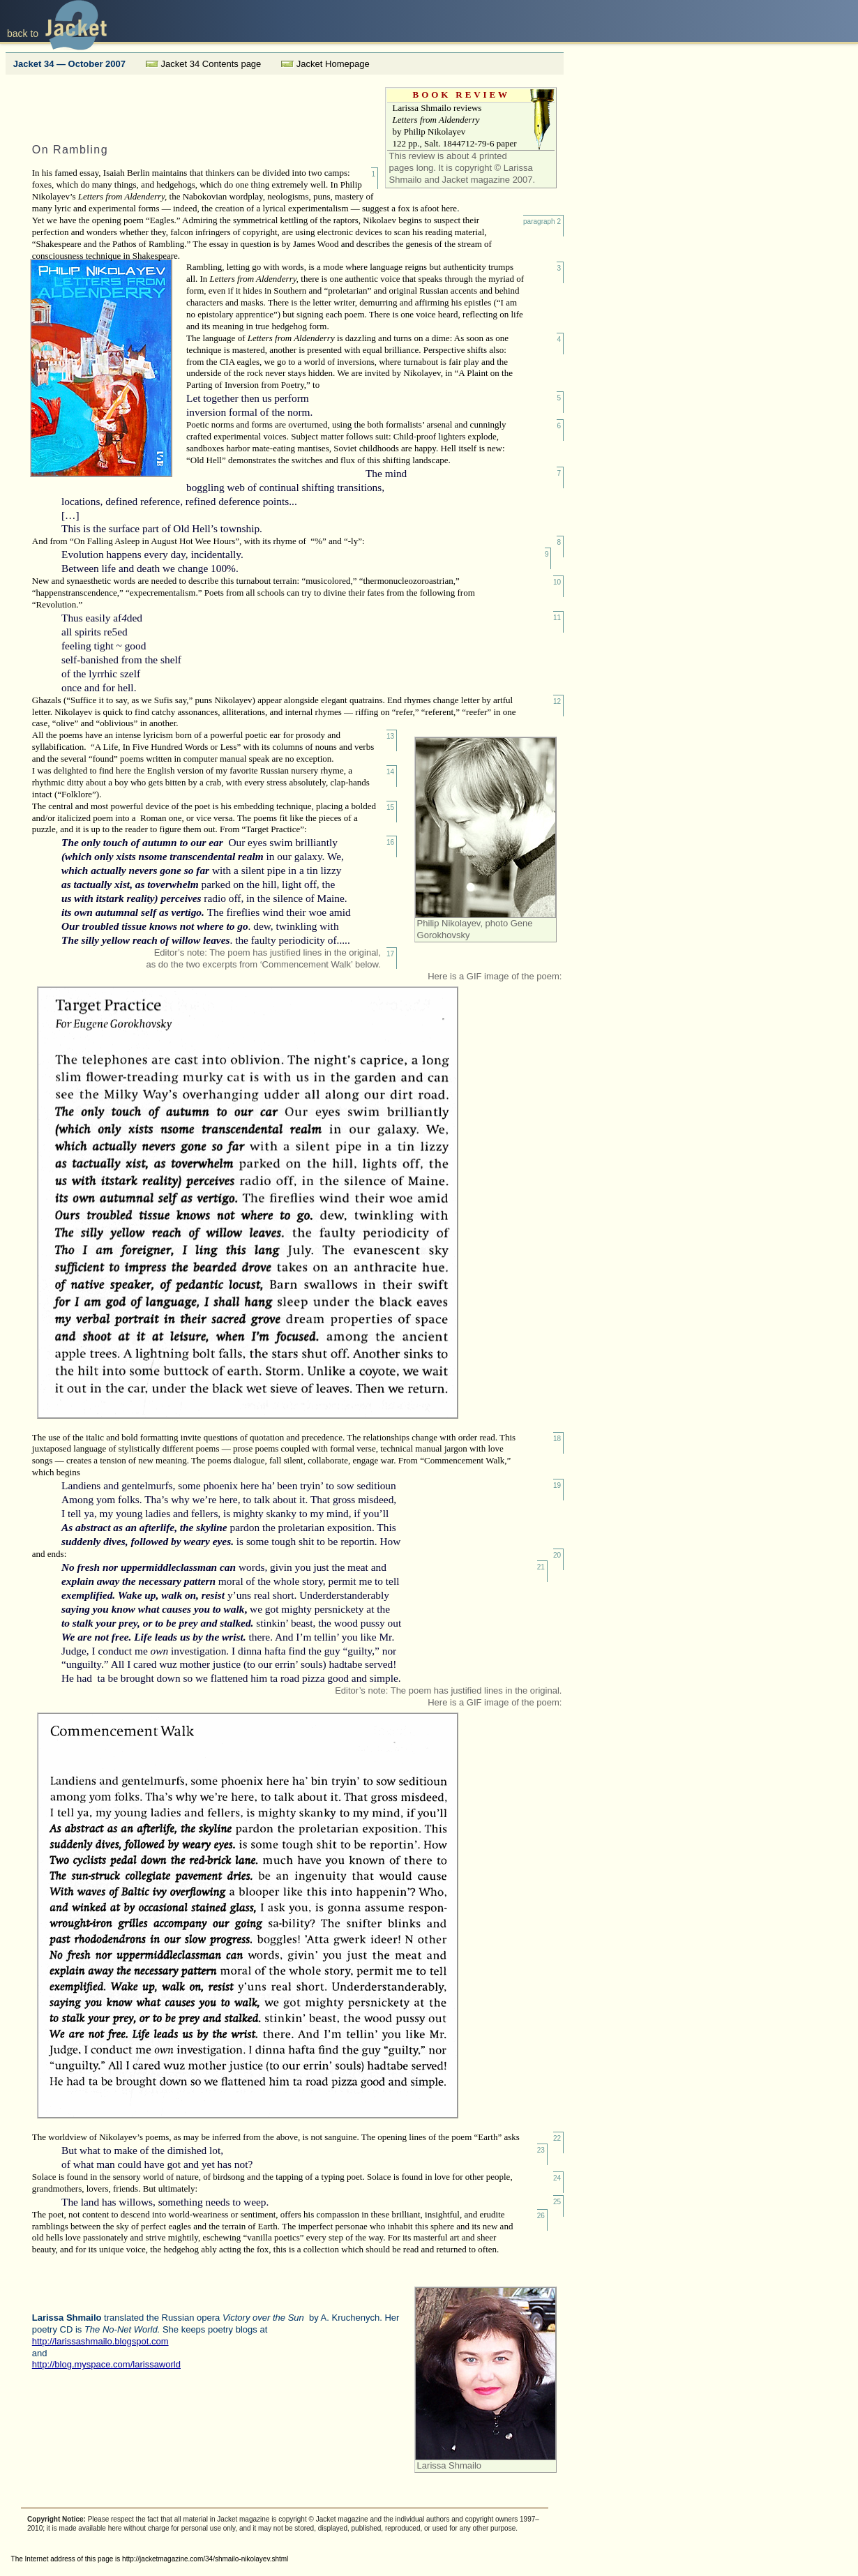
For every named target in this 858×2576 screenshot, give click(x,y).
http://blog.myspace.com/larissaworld (106, 2364)
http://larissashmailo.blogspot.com (100, 2341)
